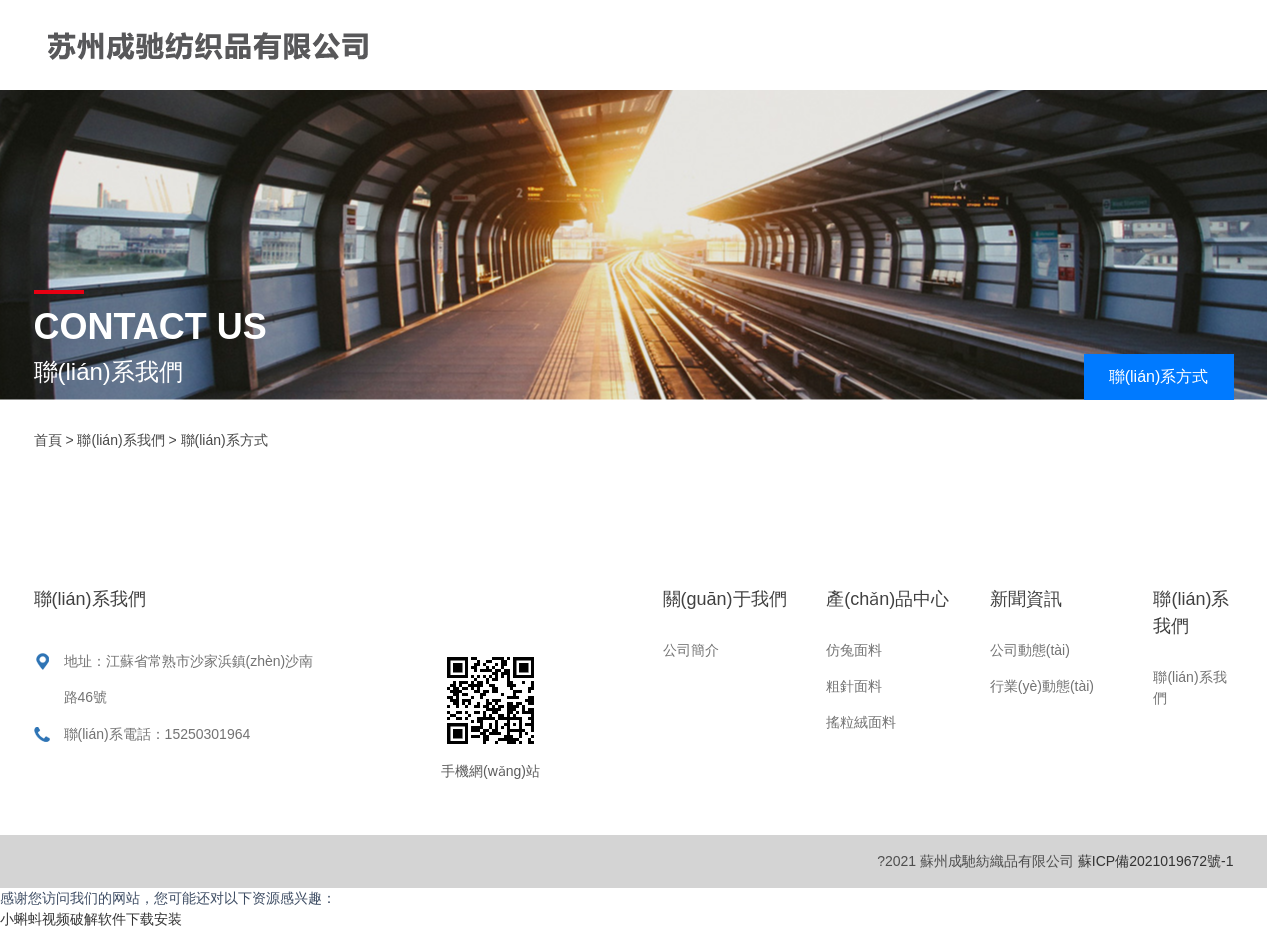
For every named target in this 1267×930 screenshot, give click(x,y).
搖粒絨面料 (861, 722)
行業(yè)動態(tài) (1042, 686)
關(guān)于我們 (733, 44)
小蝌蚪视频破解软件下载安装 (91, 919)
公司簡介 (691, 650)
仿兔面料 (854, 650)
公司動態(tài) (1030, 650)
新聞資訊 (1043, 44)
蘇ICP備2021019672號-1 (1156, 861)
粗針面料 (854, 686)
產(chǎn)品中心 (899, 44)
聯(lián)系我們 (639, 134)
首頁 (605, 44)
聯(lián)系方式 (1159, 376)
